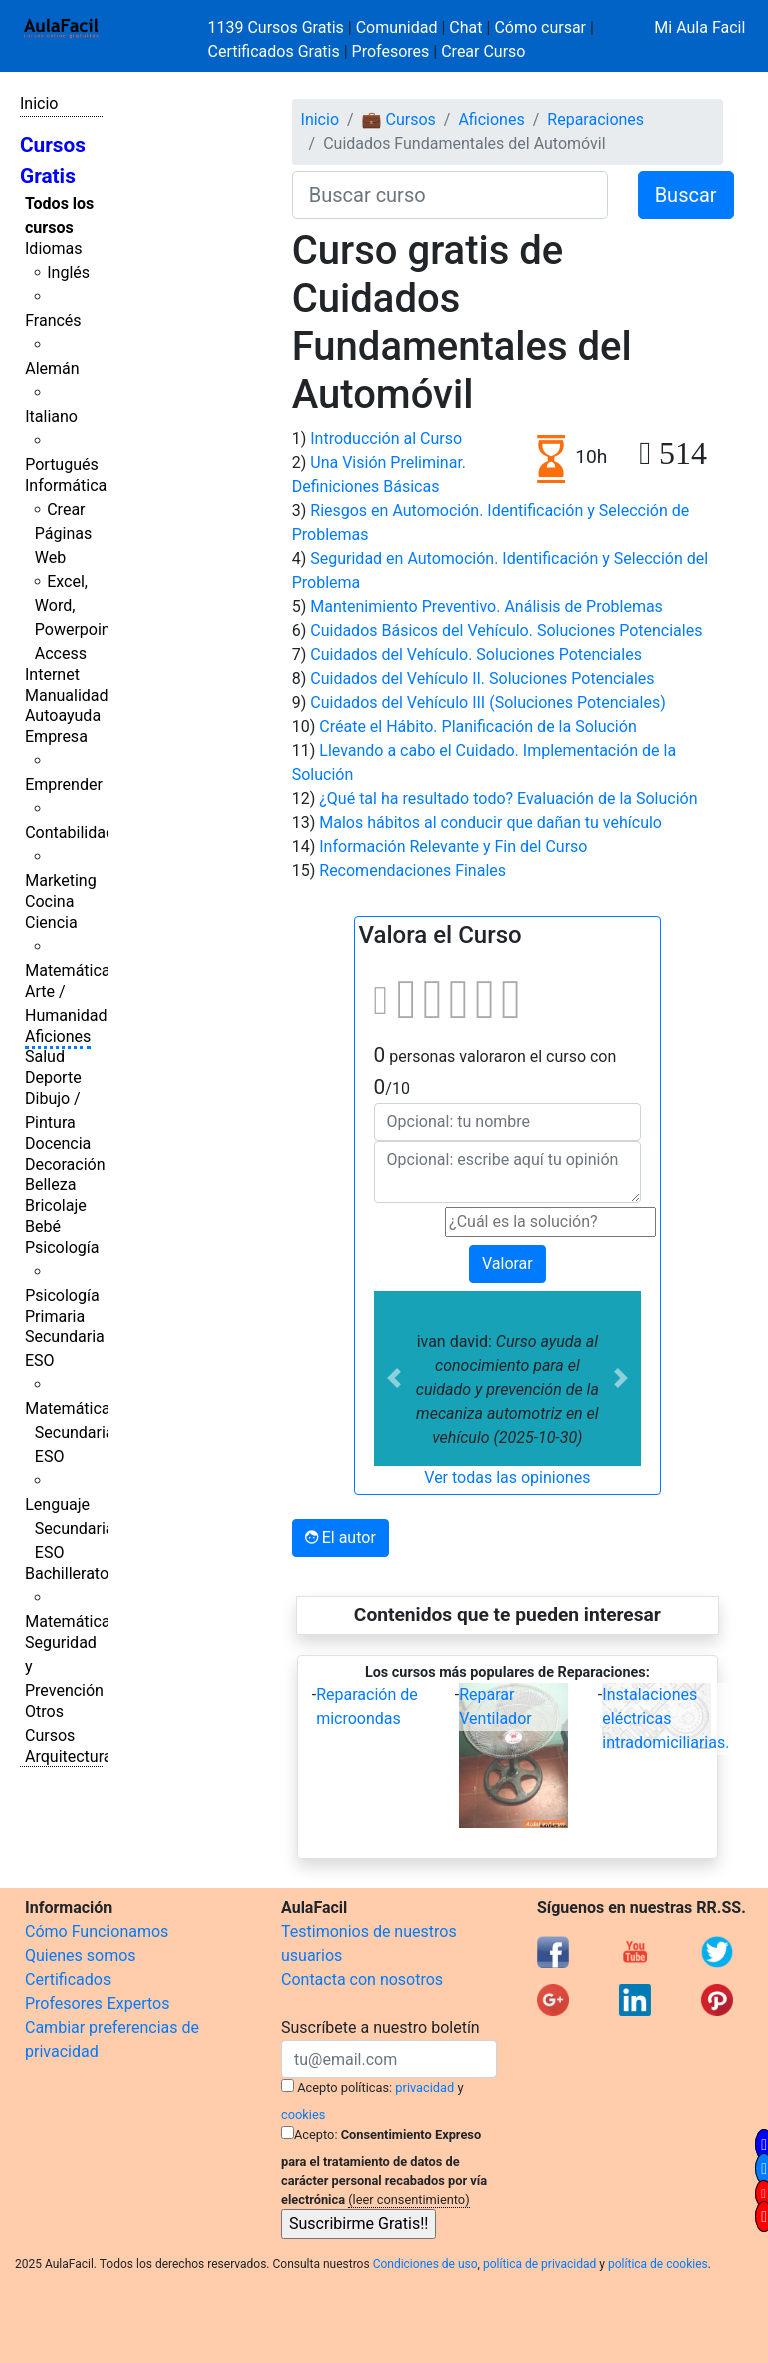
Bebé (43, 1226)
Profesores (391, 51)
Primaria (55, 1316)
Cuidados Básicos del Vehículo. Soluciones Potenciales (506, 630)
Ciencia (51, 922)
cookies (303, 2114)
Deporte (53, 1077)
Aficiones (58, 1036)
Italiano (51, 416)
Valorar (507, 1263)
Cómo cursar (540, 27)
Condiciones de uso (425, 2264)
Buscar (686, 195)
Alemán (52, 368)
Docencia (58, 1143)
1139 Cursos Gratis (278, 27)
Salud (45, 1056)
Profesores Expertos (97, 2003)
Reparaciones (595, 119)
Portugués (62, 464)
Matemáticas (72, 970)
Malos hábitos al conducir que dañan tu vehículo (490, 822)
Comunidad (397, 27)
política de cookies (658, 2264)
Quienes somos (80, 1955)
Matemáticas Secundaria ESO (72, 1432)
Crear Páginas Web (63, 533)
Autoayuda (63, 715)
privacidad (424, 2087)
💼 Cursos (399, 119)
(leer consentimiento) (408, 2199)
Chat (465, 27)
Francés (53, 320)
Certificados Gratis (274, 51)
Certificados (68, 1979)
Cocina (49, 901)
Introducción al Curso (386, 438)
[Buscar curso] (450, 195)
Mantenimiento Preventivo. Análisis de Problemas (486, 606)
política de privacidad (539, 2264)
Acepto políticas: (344, 2087)
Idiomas (53, 248)
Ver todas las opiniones (507, 1477)
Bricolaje (56, 1205)
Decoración (65, 1164)
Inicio (39, 103)
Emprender (64, 784)
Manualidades (75, 695)
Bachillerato (67, 1573)
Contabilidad (70, 832)
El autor (340, 1537)
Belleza (50, 1184)
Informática (66, 485)
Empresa (56, 736)
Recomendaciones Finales (412, 870)
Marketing (60, 880)
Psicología (62, 1247)
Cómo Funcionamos (96, 1931)
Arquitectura (68, 1756)
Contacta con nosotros (362, 1979)
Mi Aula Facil (699, 27)
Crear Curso (483, 51)
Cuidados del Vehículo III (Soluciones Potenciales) (488, 702)
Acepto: (315, 2134)
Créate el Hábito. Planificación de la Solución (477, 726)
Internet (52, 674)
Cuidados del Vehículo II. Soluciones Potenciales (482, 678)
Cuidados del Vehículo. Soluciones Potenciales (476, 654)
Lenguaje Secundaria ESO (69, 1528)
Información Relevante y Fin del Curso (453, 846)
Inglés (68, 272)
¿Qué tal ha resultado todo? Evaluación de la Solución (508, 798)
